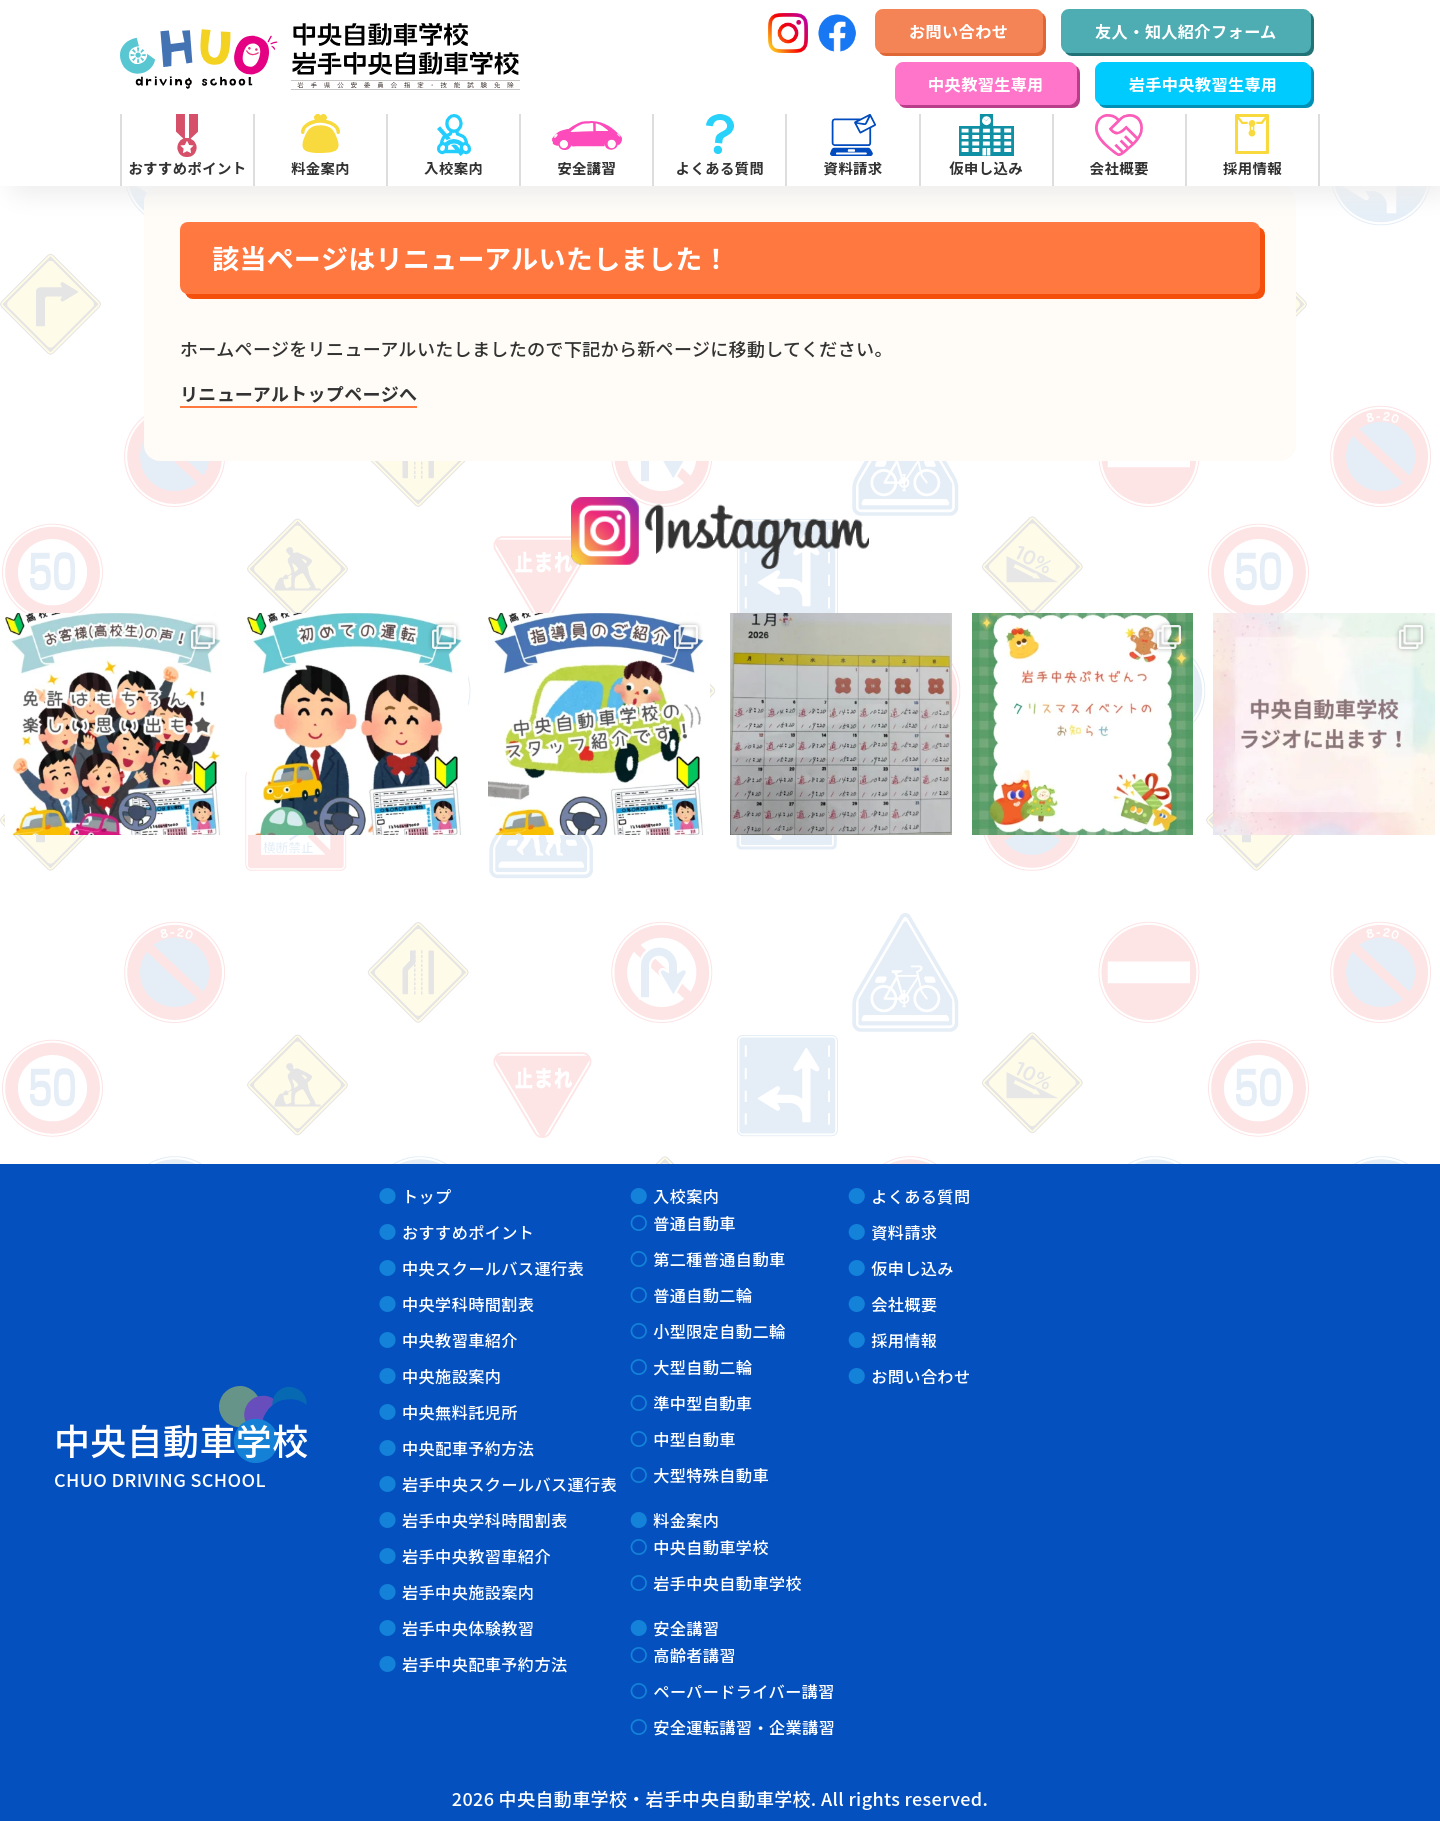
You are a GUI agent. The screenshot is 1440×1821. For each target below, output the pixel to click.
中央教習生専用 (986, 84)
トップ (427, 1196)
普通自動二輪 (702, 1295)
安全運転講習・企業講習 (744, 1727)
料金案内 (686, 1520)
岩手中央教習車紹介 (476, 1556)
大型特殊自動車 (711, 1475)
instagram (720, 532)
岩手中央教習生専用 (1203, 84)
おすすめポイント (468, 1232)
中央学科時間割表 (468, 1304)
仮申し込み (912, 1268)
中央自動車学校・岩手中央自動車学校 (320, 57)
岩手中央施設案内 (468, 1592)
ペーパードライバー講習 (744, 1691)
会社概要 (904, 1304)
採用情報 (904, 1340)
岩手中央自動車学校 (727, 1583)
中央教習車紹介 (460, 1340)
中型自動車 (694, 1439)
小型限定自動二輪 (719, 1331)
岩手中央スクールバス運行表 (509, 1484)
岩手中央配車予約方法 (484, 1664)
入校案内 (686, 1196)
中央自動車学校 (711, 1547)
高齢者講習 (694, 1655)
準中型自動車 (702, 1403)
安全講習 (686, 1628)
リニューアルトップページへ (298, 393)
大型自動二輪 (702, 1367)
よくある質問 (920, 1196)
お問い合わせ (958, 31)
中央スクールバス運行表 (493, 1268)
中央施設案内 (451, 1376)
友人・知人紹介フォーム (1186, 31)
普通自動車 (694, 1223)
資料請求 (904, 1232)
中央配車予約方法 (468, 1448)
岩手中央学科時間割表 (484, 1520)
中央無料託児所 (460, 1412)
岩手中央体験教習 (468, 1628)
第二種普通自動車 (719, 1259)
